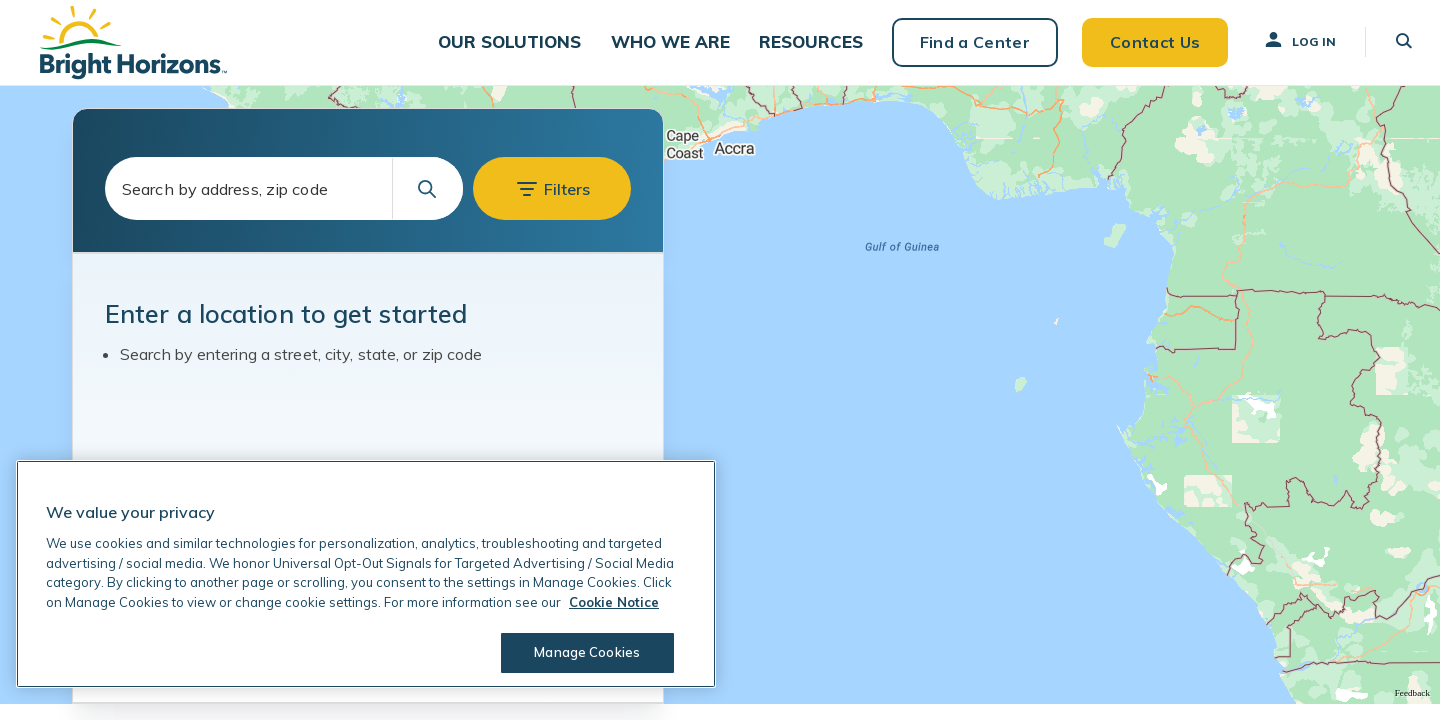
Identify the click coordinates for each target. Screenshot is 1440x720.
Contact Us (1142, 50)
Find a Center (962, 50)
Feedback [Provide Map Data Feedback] (1412, 709)
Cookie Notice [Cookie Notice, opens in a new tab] (614, 602)
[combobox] (284, 205)
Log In (1287, 49)
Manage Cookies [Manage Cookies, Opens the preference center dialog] (586, 652)
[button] (508, 50)
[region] (366, 574)
